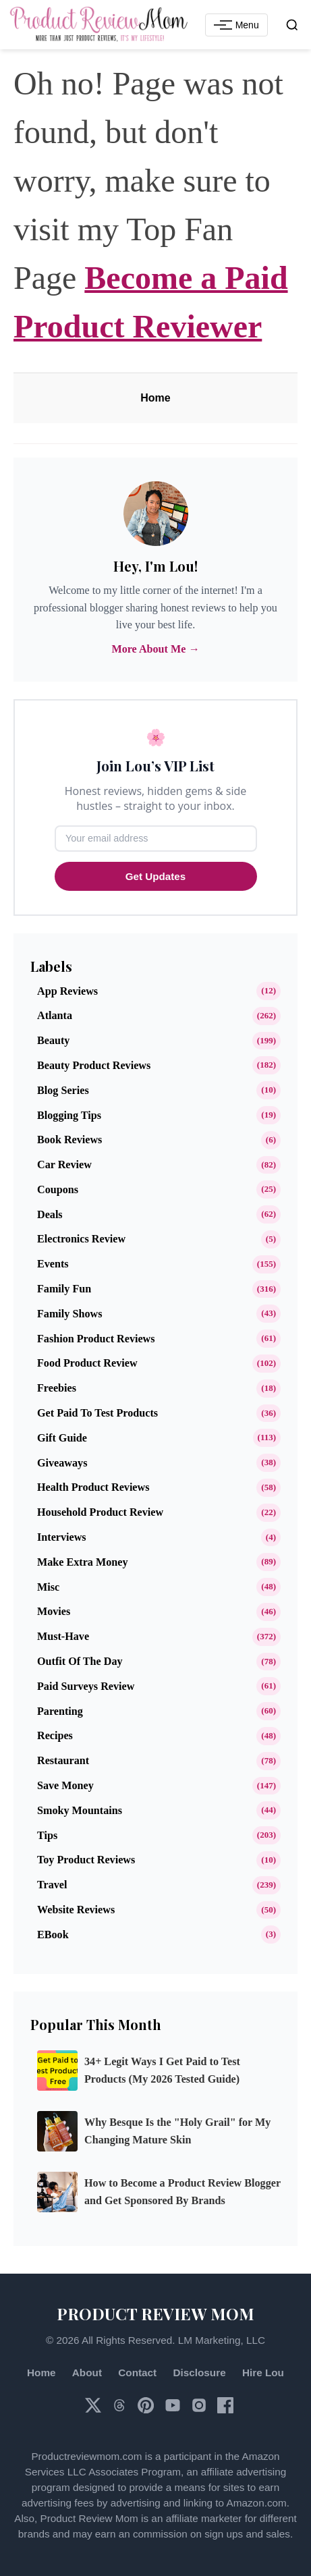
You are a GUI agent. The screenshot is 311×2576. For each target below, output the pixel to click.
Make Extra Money (82, 1562)
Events (53, 1263)
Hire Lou (263, 2372)
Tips (47, 1835)
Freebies (56, 1388)
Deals (50, 1214)
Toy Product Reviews (86, 1859)
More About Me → (155, 649)
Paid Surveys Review (85, 1686)
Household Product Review (100, 1512)
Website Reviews (76, 1909)
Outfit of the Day (80, 1661)
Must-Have (63, 1636)
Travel (52, 1884)
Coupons (57, 1189)
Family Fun (64, 1288)
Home (155, 398)
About (87, 2372)
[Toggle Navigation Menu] (236, 24)
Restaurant (63, 1760)
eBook (53, 1934)
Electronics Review (81, 1238)
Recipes (55, 1735)
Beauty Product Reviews (93, 1065)
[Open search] (292, 25)
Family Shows (69, 1313)
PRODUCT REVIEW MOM (155, 2313)
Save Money (65, 1785)
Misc (48, 1587)
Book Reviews (69, 1139)
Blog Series (63, 1090)
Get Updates (155, 876)
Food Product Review (87, 1363)
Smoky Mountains (79, 1810)
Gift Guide (62, 1438)
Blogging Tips (69, 1115)
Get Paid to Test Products (97, 1413)
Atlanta (54, 1015)
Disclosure (199, 2372)
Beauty (53, 1040)
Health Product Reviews (93, 1487)
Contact (137, 2372)
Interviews (61, 1537)
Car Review (64, 1164)
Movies (53, 1611)
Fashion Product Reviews (96, 1338)
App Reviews (67, 991)
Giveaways (62, 1463)
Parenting (60, 1711)
